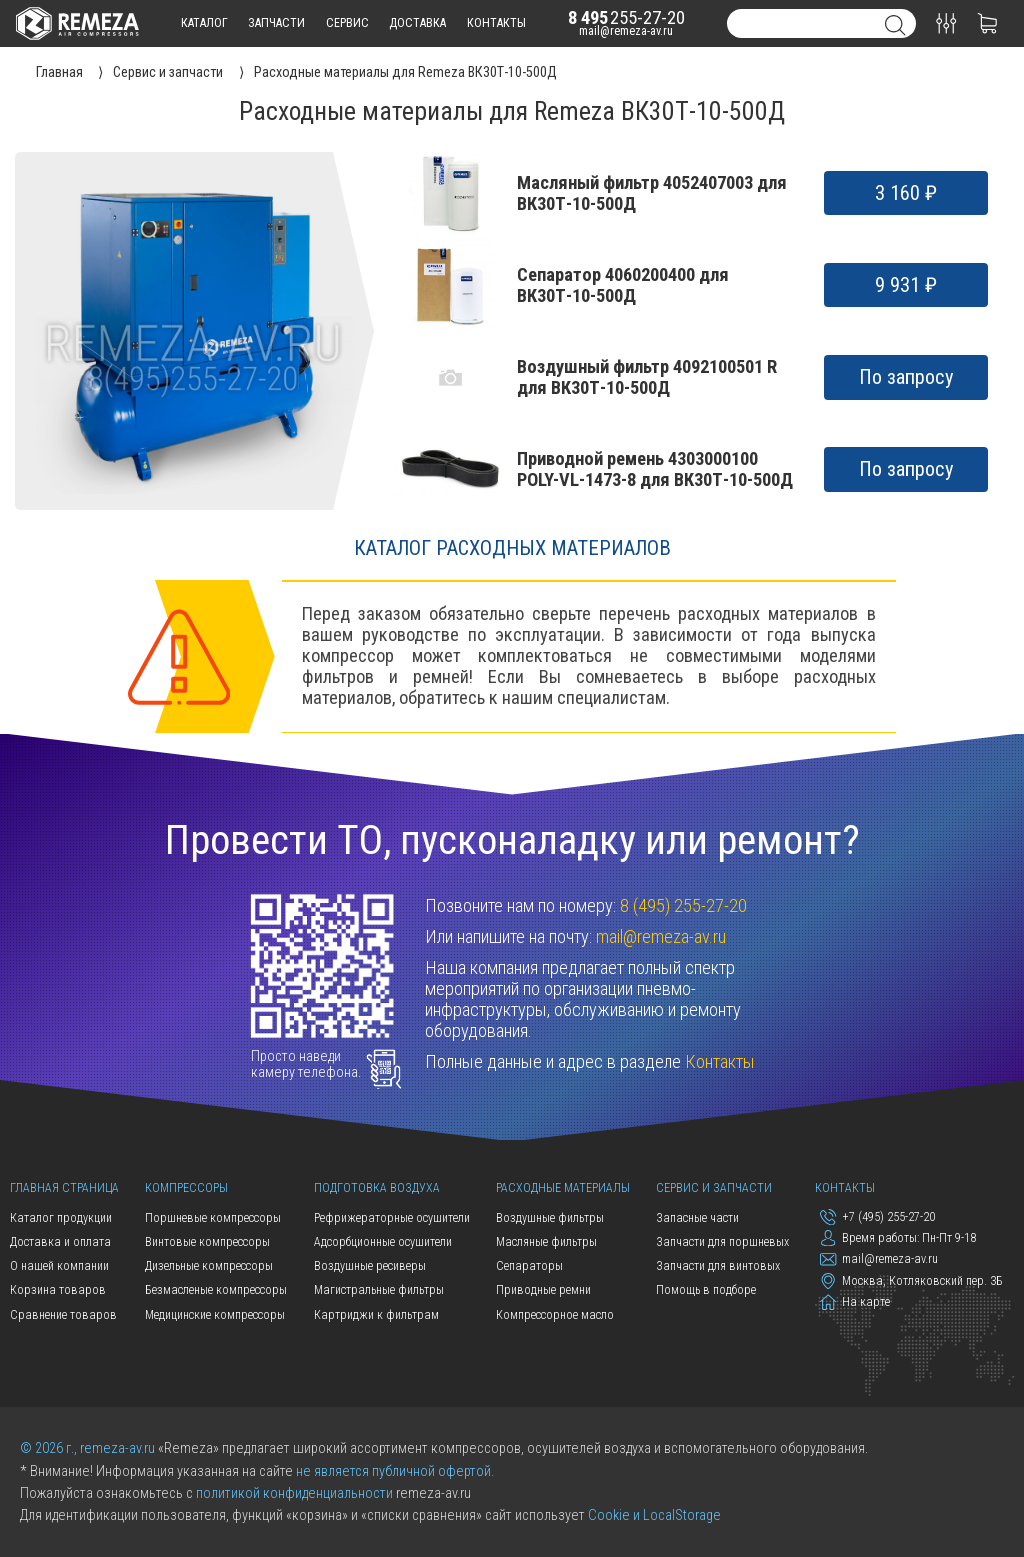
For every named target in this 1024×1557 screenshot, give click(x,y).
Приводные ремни (543, 1290)
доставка (417, 23)
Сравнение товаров (63, 1315)
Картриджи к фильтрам (376, 1315)
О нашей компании (59, 1266)
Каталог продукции (61, 1218)
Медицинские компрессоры (215, 1315)
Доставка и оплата (60, 1242)
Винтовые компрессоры (207, 1242)
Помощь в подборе (706, 1290)
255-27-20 (626, 17)
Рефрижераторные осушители (392, 1218)
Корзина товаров (58, 1290)
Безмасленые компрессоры (216, 1290)
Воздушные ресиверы (370, 1266)
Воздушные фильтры (550, 1218)
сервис (347, 23)
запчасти (276, 23)
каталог (204, 23)
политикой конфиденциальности (294, 1493)
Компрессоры (186, 1188)
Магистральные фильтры (379, 1290)
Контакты (720, 1061)
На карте (854, 1302)
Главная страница (64, 1188)
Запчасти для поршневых (722, 1242)
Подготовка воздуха (377, 1188)
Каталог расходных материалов (512, 548)
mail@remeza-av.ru (626, 31)
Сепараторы (529, 1266)
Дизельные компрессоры (209, 1266)
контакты (496, 23)
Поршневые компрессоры (213, 1218)
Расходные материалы (563, 1188)
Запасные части (697, 1218)
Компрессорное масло (555, 1315)
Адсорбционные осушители (383, 1242)
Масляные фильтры (546, 1242)
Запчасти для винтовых (718, 1266)
